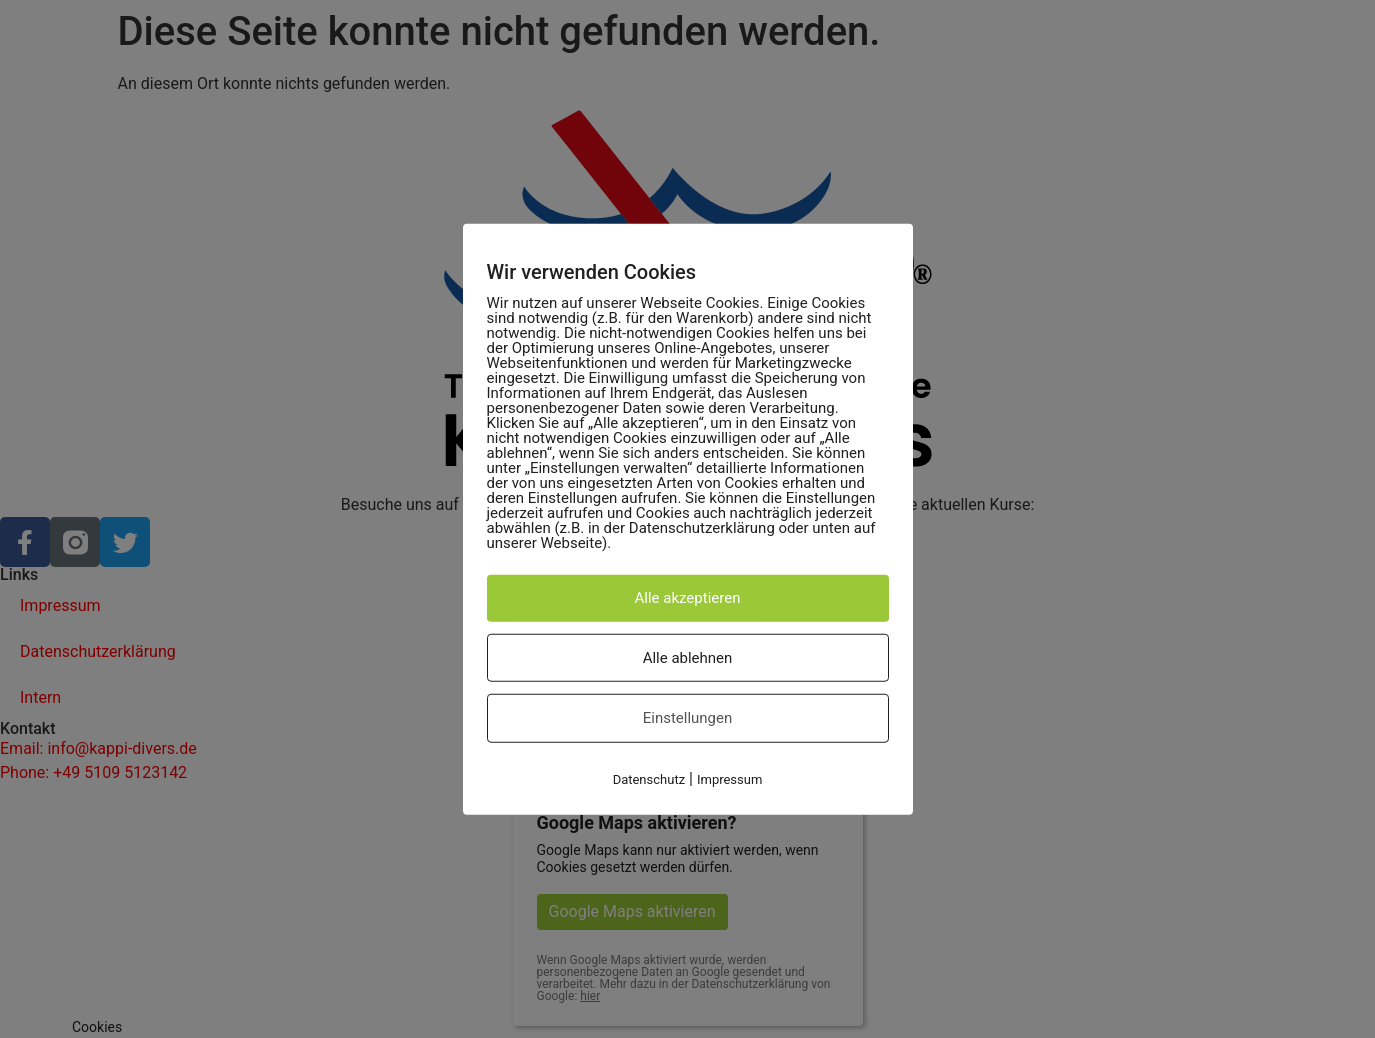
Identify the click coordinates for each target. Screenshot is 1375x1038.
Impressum (729, 778)
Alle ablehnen (688, 657)
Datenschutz (649, 778)
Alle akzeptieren (688, 598)
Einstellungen (688, 718)
